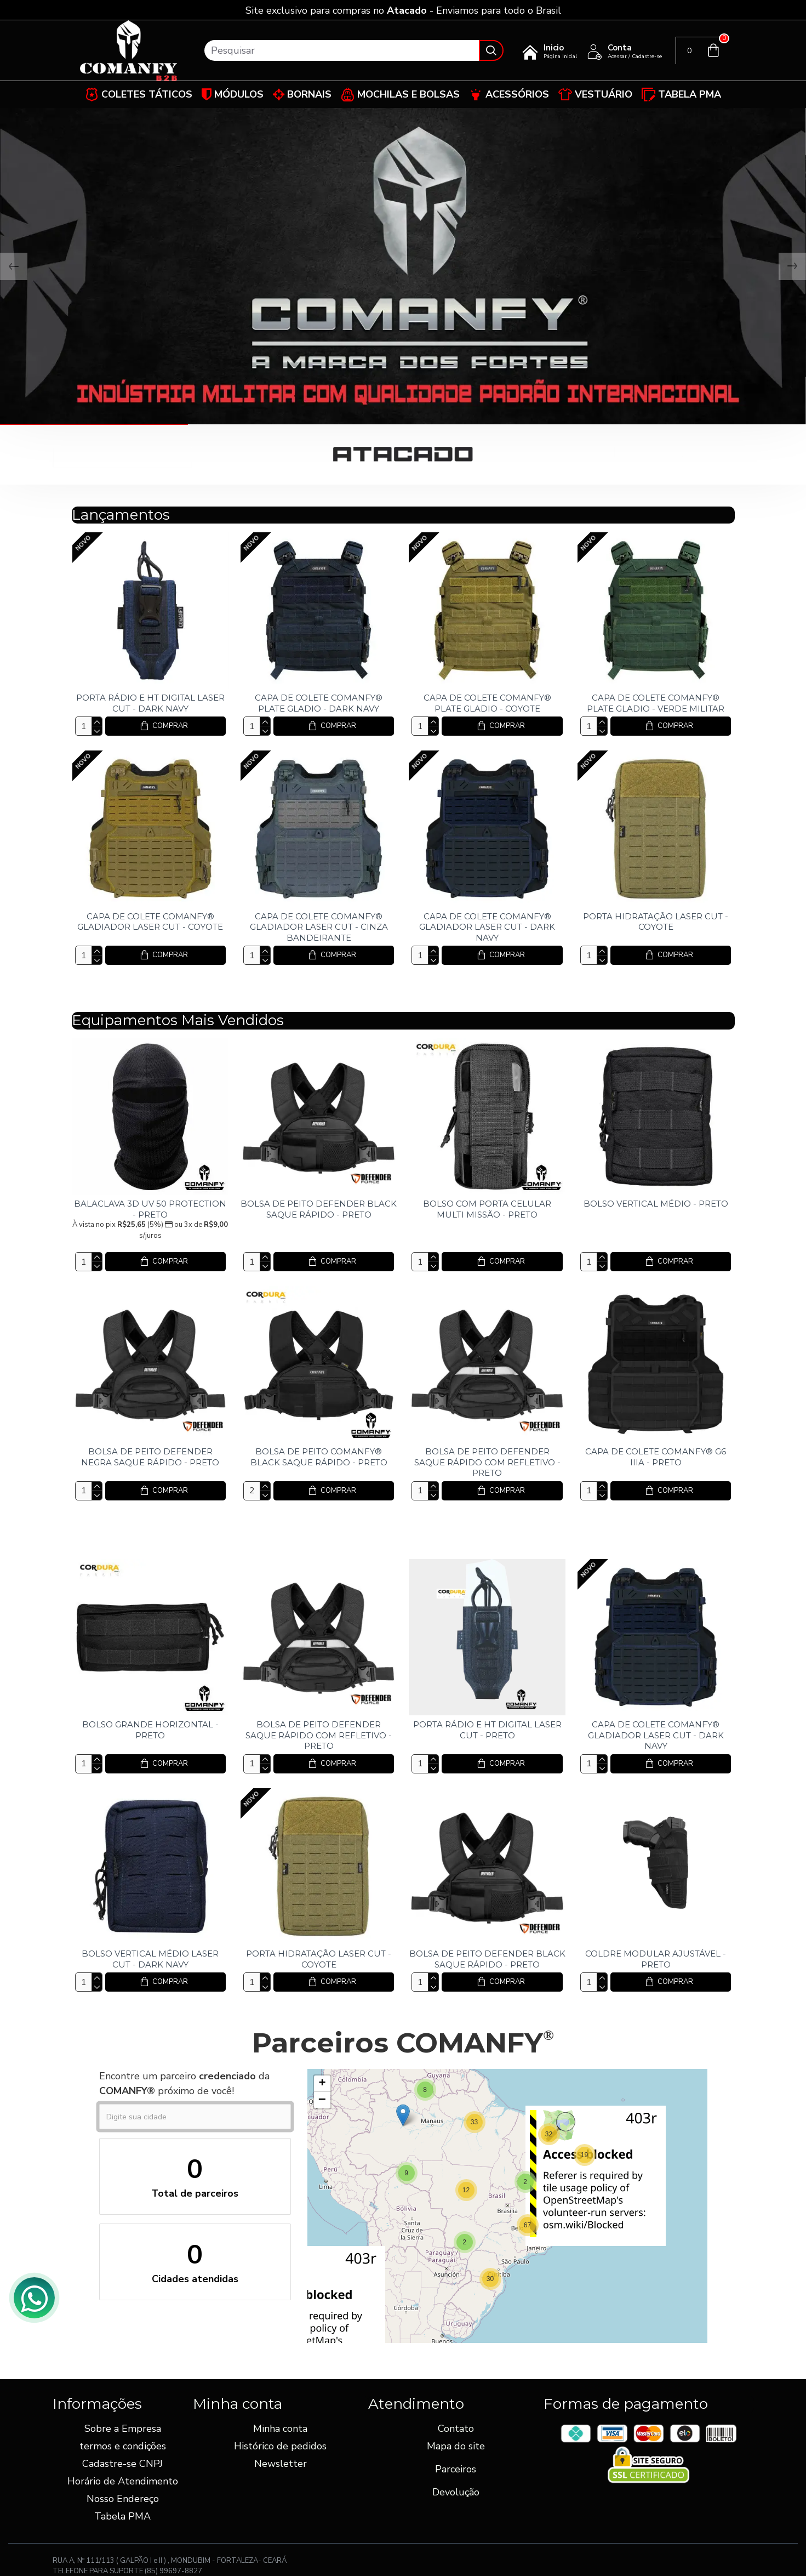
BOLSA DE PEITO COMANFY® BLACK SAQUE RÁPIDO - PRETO (318, 1457)
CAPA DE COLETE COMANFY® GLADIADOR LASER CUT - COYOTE (150, 921)
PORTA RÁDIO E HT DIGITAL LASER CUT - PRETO (487, 1730)
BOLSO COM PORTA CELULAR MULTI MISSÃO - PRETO (487, 1209)
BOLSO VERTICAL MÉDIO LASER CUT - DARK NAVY (150, 1959)
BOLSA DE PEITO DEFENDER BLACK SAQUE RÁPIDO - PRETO (319, 1209)
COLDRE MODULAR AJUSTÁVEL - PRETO (655, 1959)
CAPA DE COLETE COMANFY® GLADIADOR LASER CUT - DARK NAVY (487, 927)
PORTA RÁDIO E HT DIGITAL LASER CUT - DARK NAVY (150, 703)
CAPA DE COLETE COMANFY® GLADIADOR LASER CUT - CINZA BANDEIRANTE (319, 927)
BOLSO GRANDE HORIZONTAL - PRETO (150, 1730)
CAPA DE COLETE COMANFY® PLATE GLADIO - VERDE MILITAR (655, 703)
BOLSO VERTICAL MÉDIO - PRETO (656, 1203)
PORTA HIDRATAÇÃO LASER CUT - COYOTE (655, 921)
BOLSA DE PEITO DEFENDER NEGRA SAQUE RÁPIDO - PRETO (150, 1457)
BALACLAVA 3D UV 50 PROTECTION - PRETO (150, 1209)
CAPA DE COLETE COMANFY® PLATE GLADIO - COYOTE (487, 703)
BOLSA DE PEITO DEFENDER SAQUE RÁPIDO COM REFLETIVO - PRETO (487, 1462)
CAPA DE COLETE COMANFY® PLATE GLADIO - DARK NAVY (318, 703)
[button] (585, 2155)
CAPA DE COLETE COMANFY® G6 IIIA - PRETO (655, 1457)
